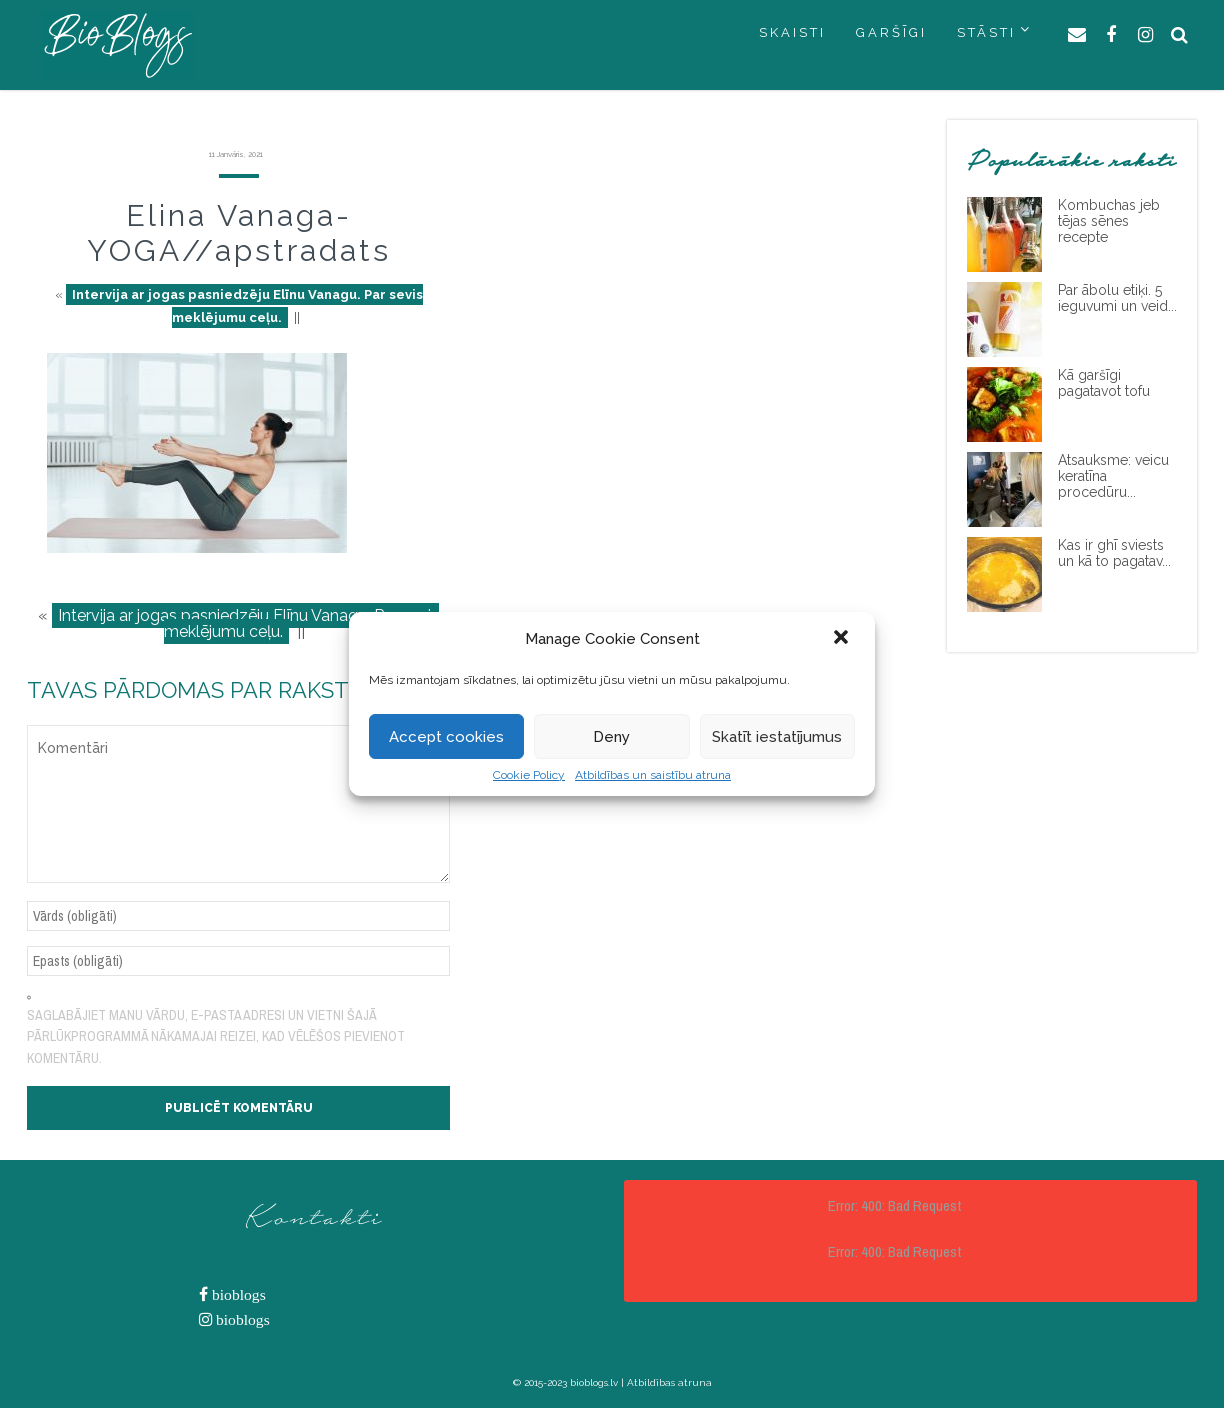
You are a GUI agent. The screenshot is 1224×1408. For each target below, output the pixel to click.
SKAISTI (792, 32)
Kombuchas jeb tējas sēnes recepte (1109, 221)
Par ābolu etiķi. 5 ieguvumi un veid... (1117, 298)
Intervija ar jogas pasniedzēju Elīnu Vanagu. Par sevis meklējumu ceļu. (247, 306)
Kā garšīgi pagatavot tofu (1104, 383)
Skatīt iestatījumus (777, 737)
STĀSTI (986, 32)
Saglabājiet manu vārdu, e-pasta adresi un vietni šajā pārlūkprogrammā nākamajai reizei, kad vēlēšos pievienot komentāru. (216, 1036)
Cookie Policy (529, 775)
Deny (611, 737)
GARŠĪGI (891, 32)
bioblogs (237, 1294)
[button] (843, 639)
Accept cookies (446, 737)
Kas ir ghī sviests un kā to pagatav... (1114, 553)
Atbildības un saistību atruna (653, 775)
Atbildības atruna (669, 1382)
